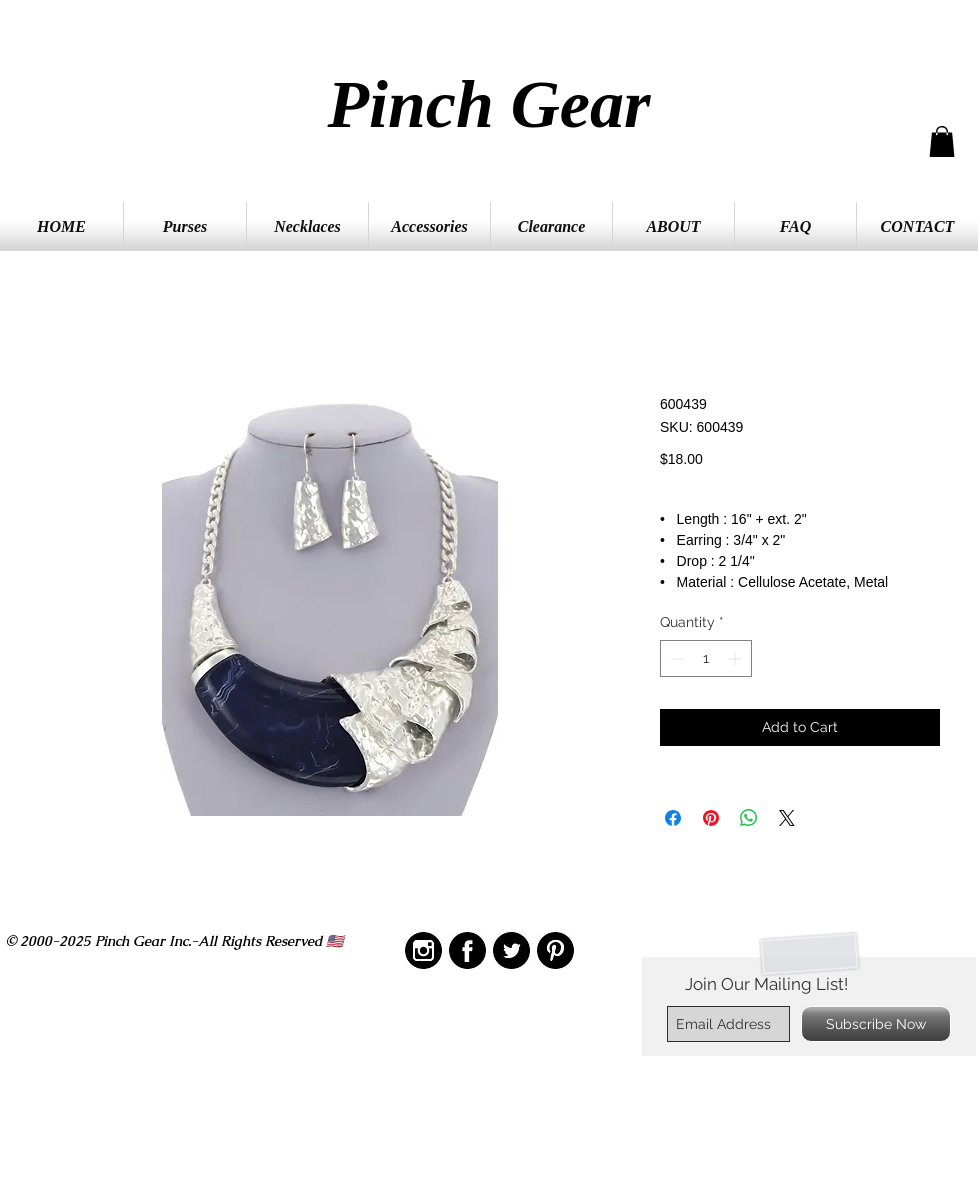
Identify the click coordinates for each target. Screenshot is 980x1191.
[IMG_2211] (511, 950)
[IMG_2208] (467, 950)
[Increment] (736, 658)
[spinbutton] (706, 658)
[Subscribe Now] (876, 1024)
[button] (942, 141)
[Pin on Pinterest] (711, 818)
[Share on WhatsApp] (749, 818)
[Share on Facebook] (673, 818)
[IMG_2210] (423, 950)
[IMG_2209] (555, 950)
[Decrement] (675, 658)
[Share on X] (787, 818)
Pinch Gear (489, 104)
